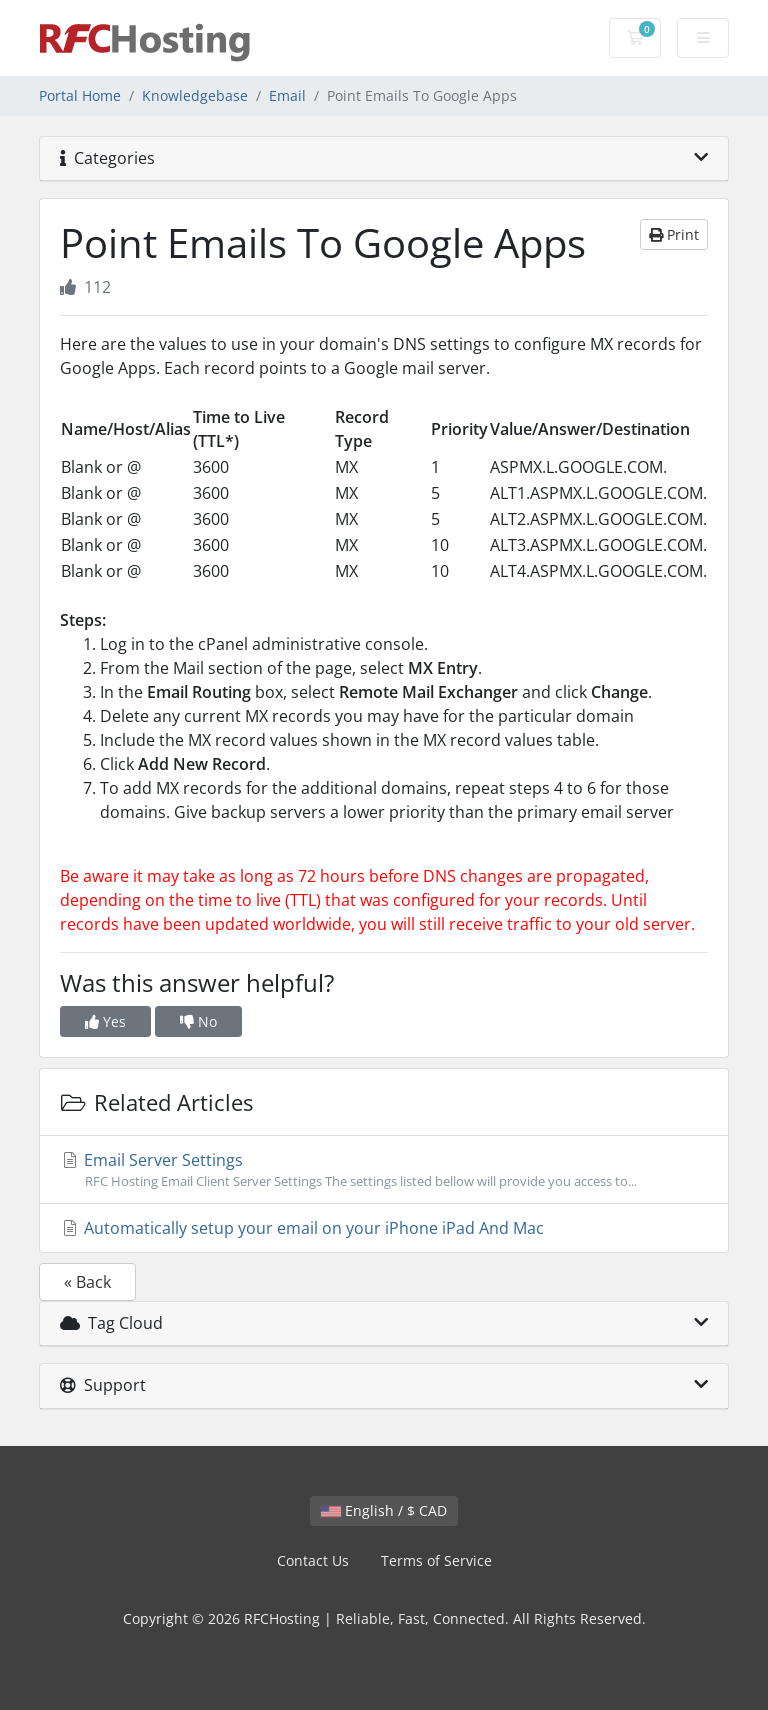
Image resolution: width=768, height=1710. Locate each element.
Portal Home (80, 95)
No (198, 1021)
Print (674, 234)
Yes (105, 1021)
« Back (87, 1282)
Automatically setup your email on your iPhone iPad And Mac (302, 1228)
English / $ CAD (384, 1510)
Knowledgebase (195, 95)
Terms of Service (436, 1560)
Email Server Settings (384, 1170)
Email (287, 95)
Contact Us (313, 1560)
